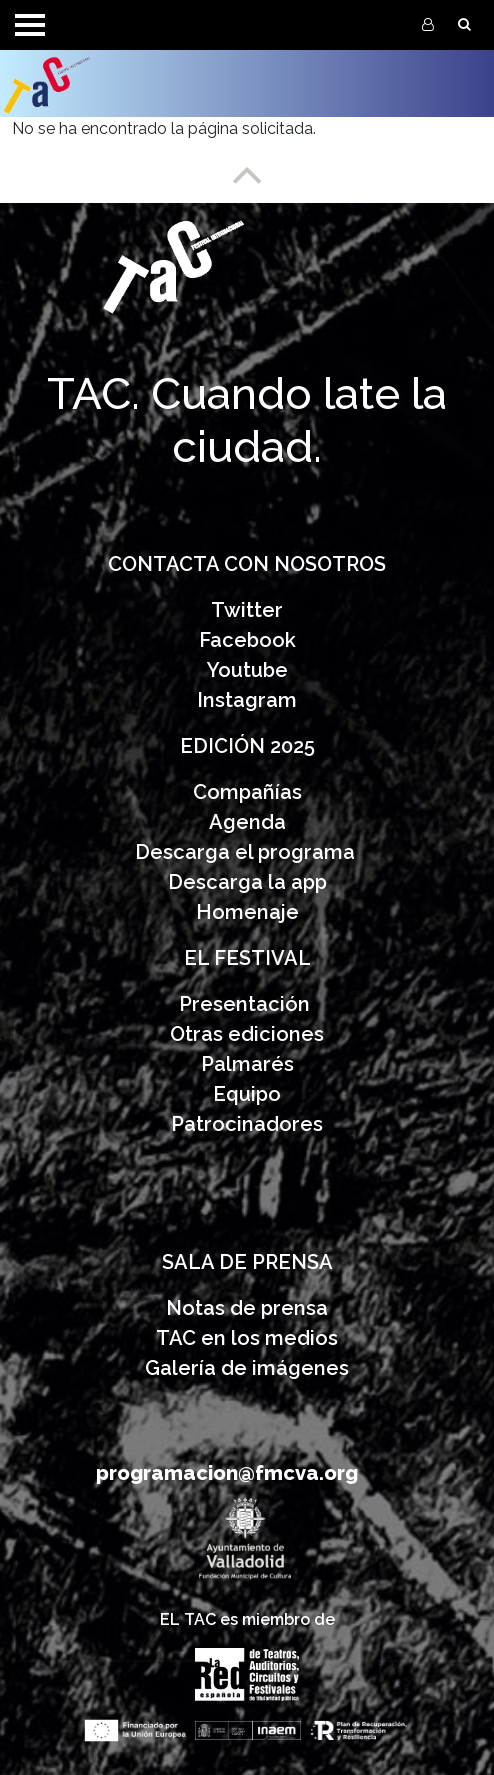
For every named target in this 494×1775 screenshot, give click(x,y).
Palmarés (247, 1064)
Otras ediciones (247, 1034)
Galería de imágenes (247, 1368)
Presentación (247, 1004)
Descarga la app (247, 882)
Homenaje (247, 912)
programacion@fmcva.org (227, 1473)
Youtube (247, 670)
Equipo (247, 1094)
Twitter (247, 610)
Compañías (247, 792)
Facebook (247, 640)
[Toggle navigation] (30, 25)
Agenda (247, 822)
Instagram (247, 700)
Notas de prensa (247, 1308)
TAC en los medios (247, 1338)
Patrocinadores (247, 1124)
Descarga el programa (247, 852)
